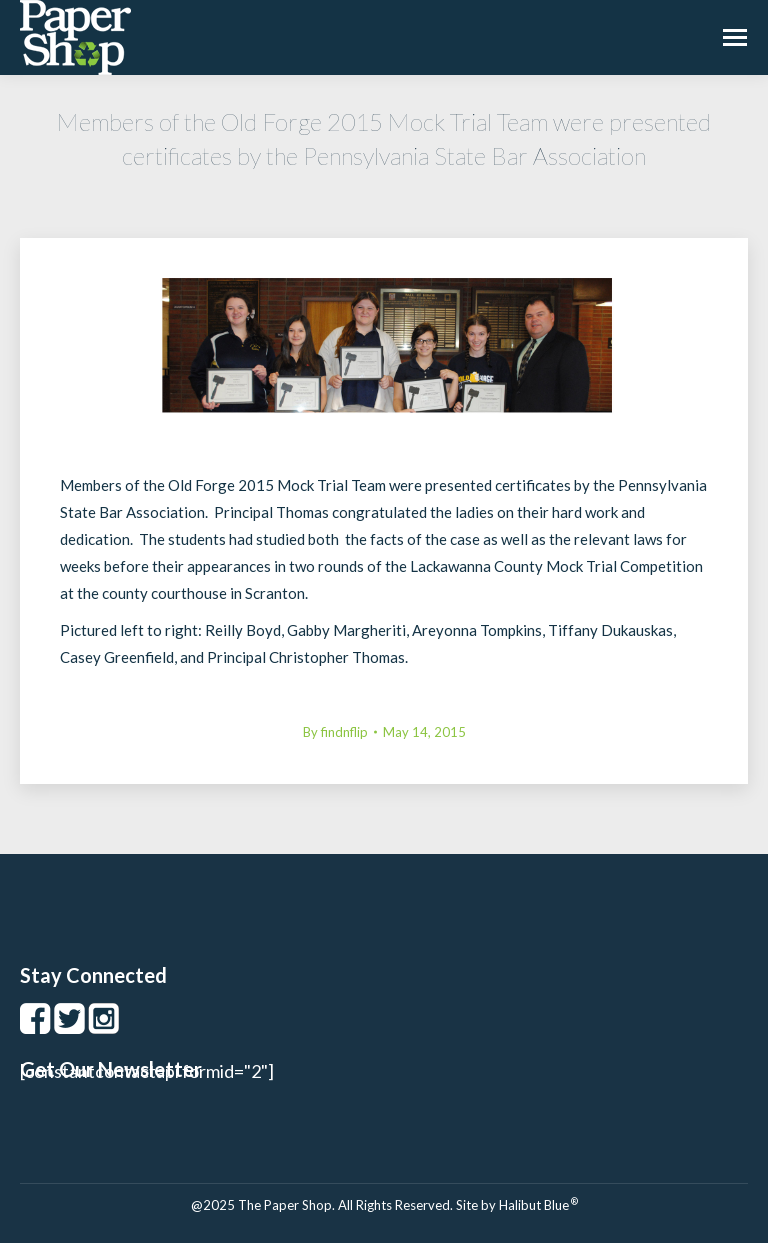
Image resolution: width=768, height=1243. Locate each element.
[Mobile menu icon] (735, 37)
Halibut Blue (538, 1205)
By (335, 732)
